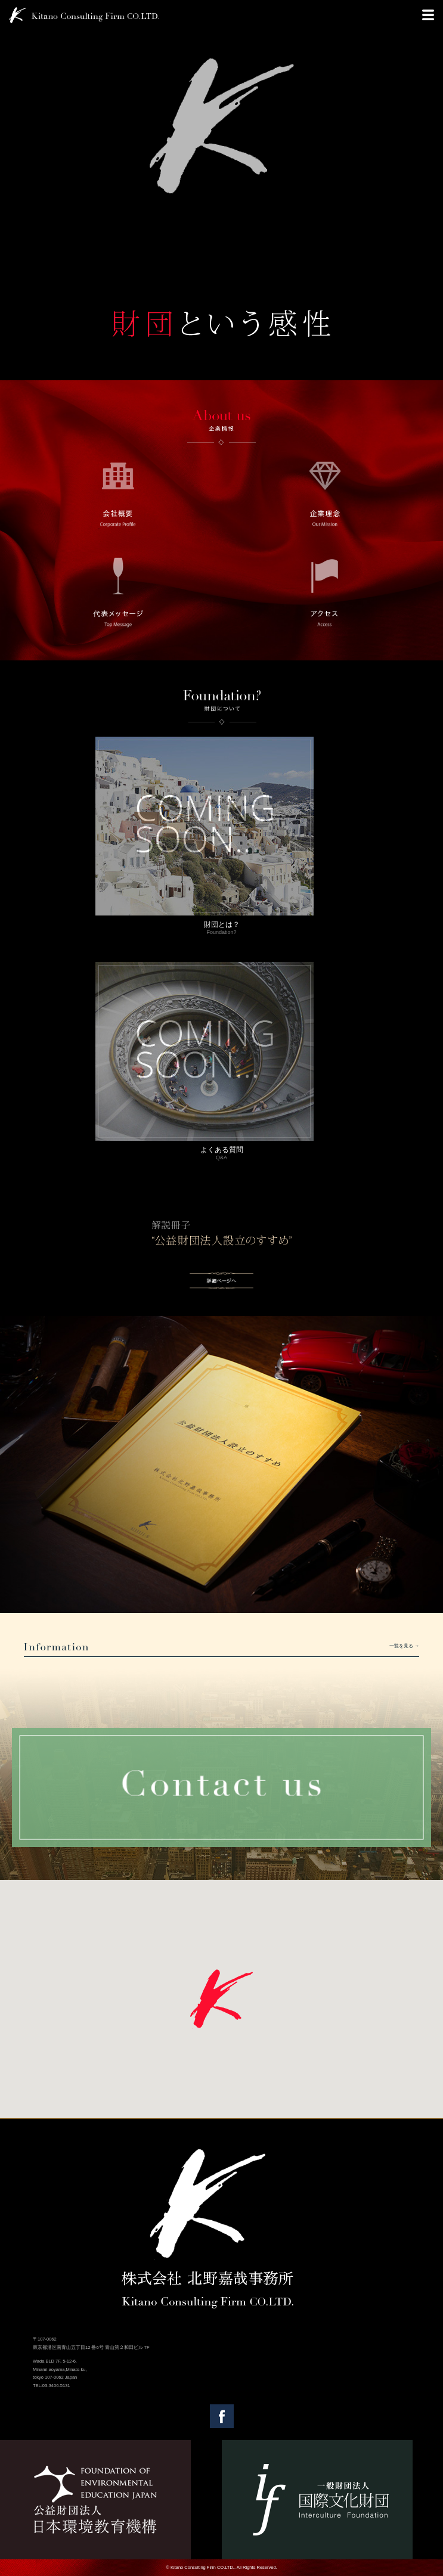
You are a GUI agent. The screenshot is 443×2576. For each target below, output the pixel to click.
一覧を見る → (404, 1646)
